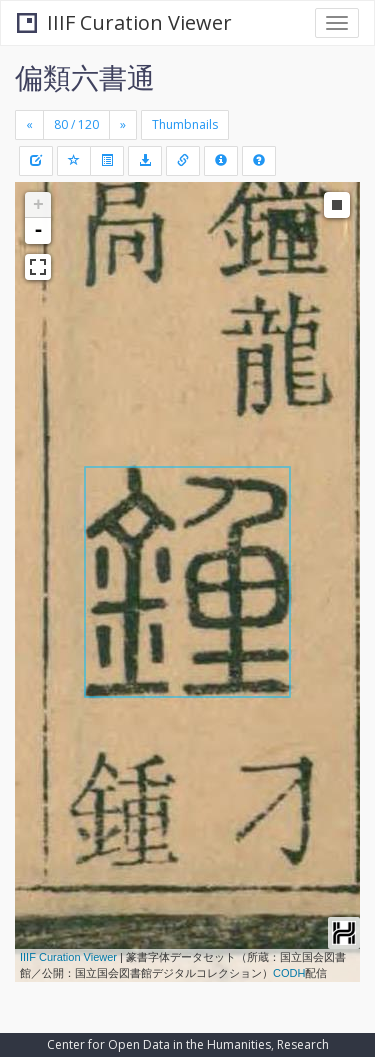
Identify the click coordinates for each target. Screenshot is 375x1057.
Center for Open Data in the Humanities (159, 1044)
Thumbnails (185, 124)
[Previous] (29, 125)
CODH (289, 973)
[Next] (123, 125)
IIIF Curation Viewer (124, 22)
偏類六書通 (85, 77)
